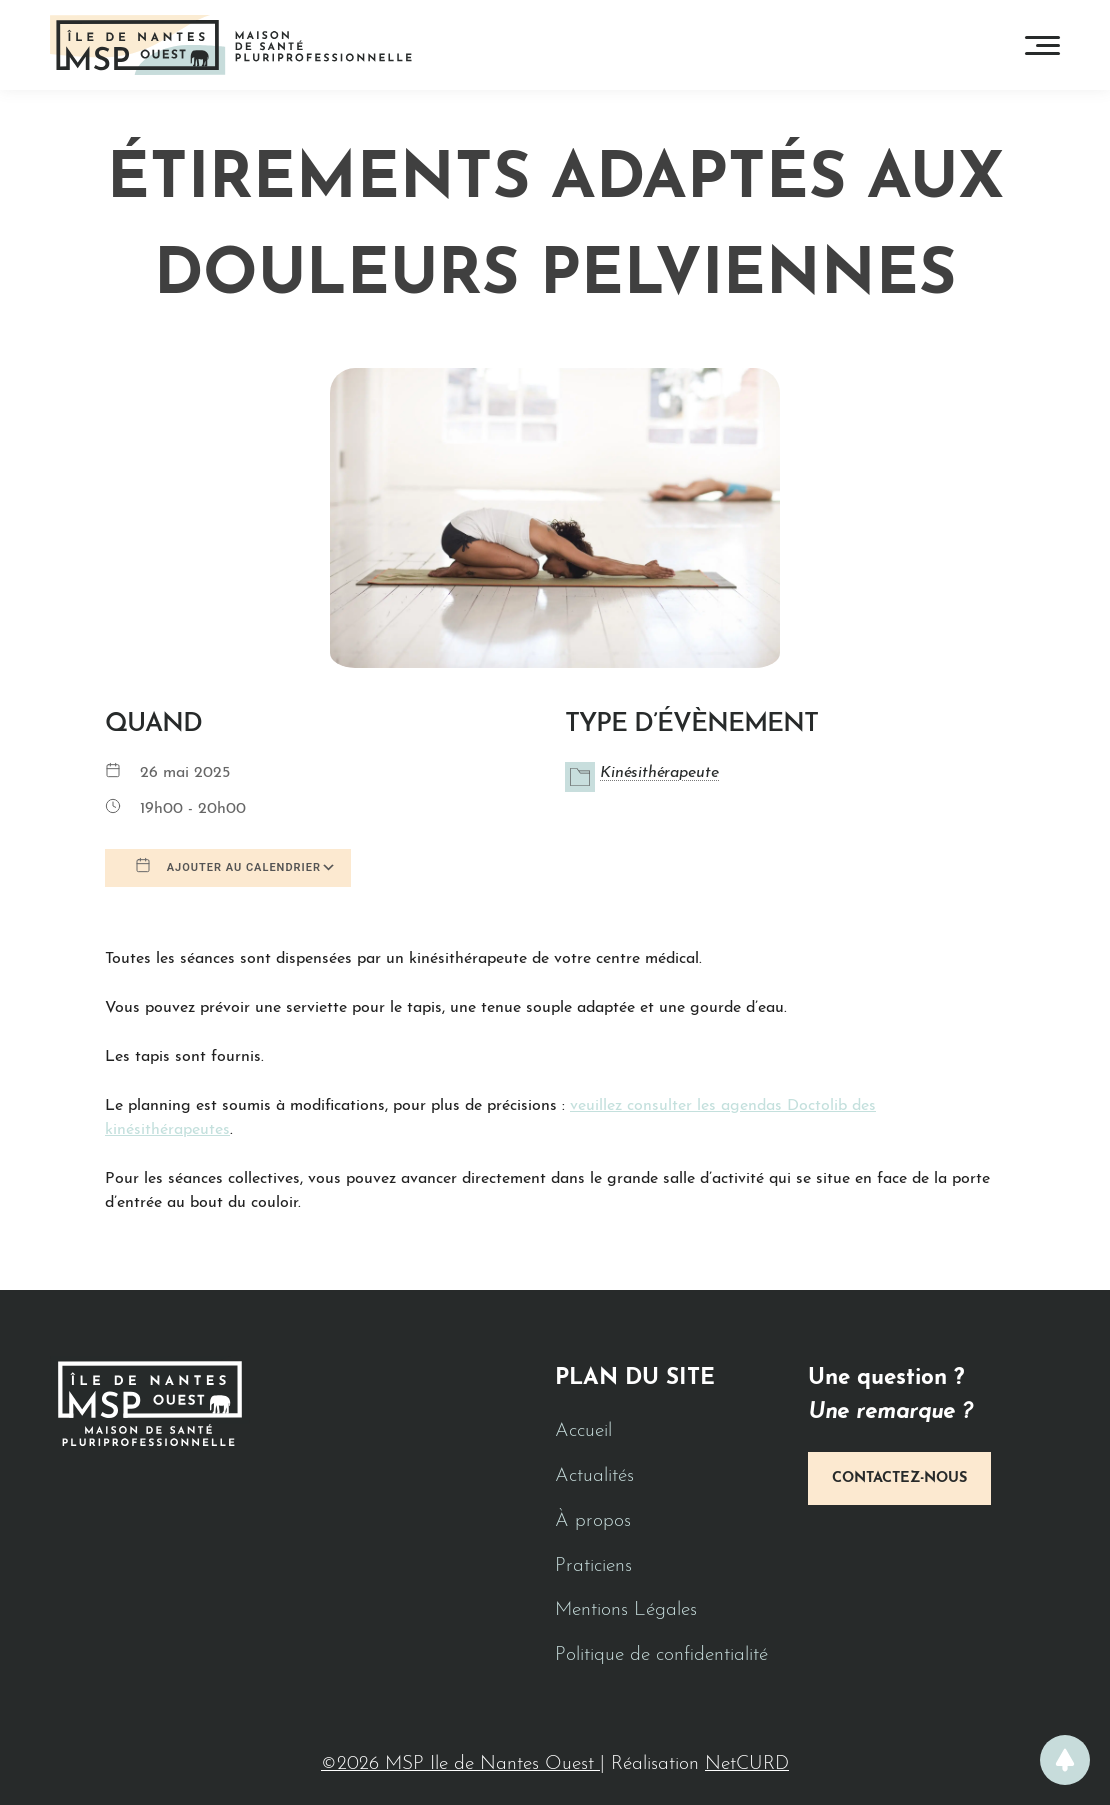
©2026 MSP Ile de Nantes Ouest (460, 1764)
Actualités (594, 1476)
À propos (593, 1521)
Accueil (583, 1431)
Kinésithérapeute (659, 773)
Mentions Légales (626, 1610)
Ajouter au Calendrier (228, 866)
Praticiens (593, 1566)
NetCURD (747, 1764)
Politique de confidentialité (661, 1655)
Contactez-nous (899, 1478)
